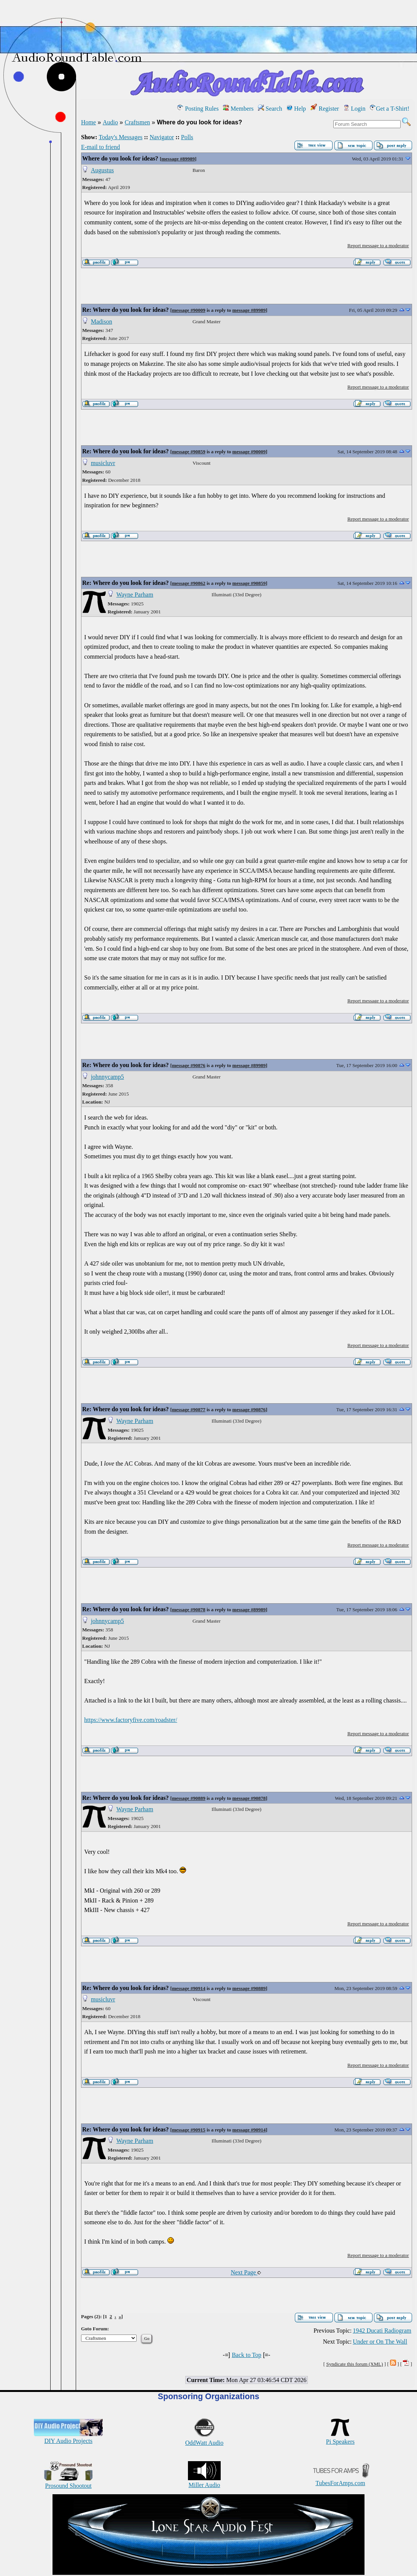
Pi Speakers (340, 2438)
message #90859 (188, 451)
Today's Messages (120, 137)
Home (88, 122)
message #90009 (188, 310)
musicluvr (103, 463)
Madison (101, 321)
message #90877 (188, 1409)
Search (270, 108)
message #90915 (188, 2130)
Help (296, 108)
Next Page (246, 2272)
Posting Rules (197, 108)
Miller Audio (204, 2481)
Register (324, 108)
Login (354, 108)
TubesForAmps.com (340, 2479)
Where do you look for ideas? (120, 158)
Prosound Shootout (68, 2482)
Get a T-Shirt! (389, 108)
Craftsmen (137, 122)
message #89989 (178, 159)
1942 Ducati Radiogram (382, 2330)
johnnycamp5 (107, 1077)
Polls (187, 137)
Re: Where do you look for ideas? (125, 310)
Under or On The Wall (380, 2341)
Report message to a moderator (378, 245)
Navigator (162, 137)
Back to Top (246, 2355)
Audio (110, 122)
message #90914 (188, 1988)
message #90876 (188, 1065)
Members (238, 108)
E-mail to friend (100, 147)
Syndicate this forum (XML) (354, 2364)
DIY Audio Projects (68, 2437)
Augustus (102, 170)
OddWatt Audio (204, 2439)
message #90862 (188, 583)
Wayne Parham (134, 594)
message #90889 (188, 1798)
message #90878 (188, 1609)
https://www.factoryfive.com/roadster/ (130, 1720)
